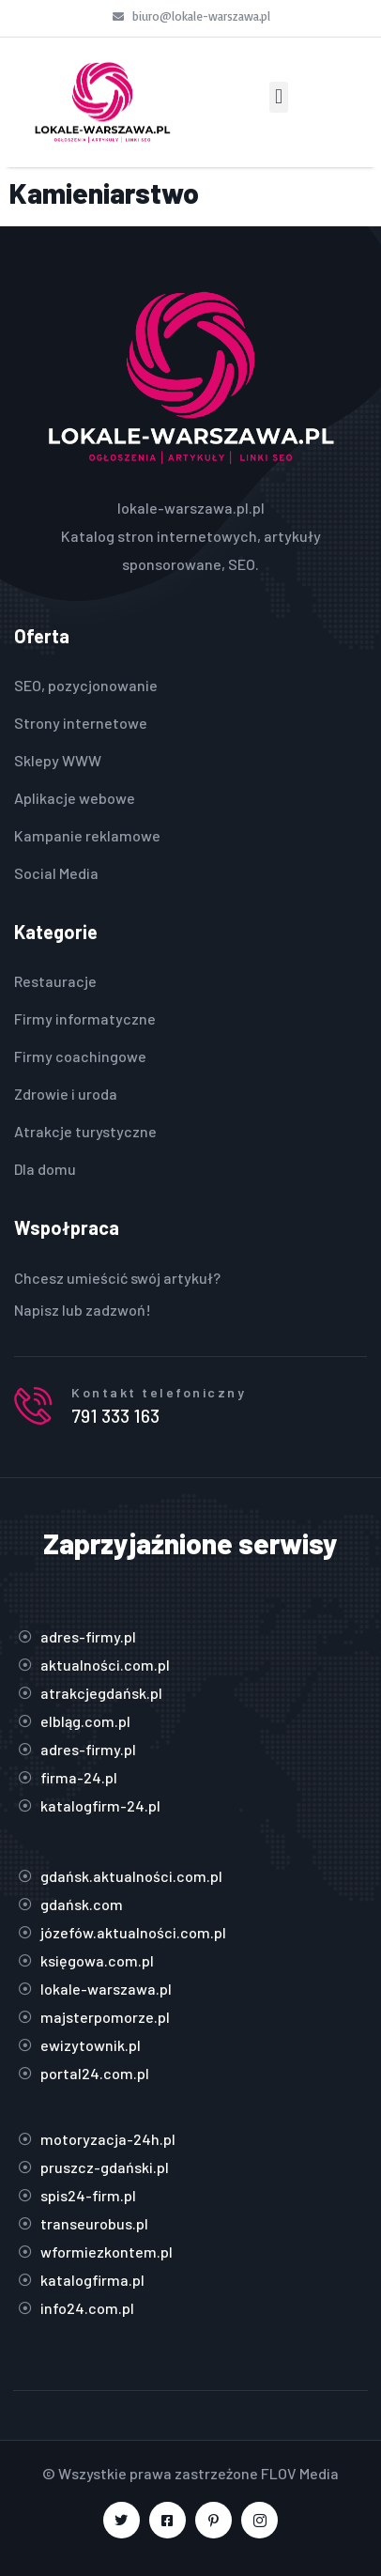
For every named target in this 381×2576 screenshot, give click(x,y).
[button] (278, 97)
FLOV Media (300, 2473)
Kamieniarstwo (104, 192)
